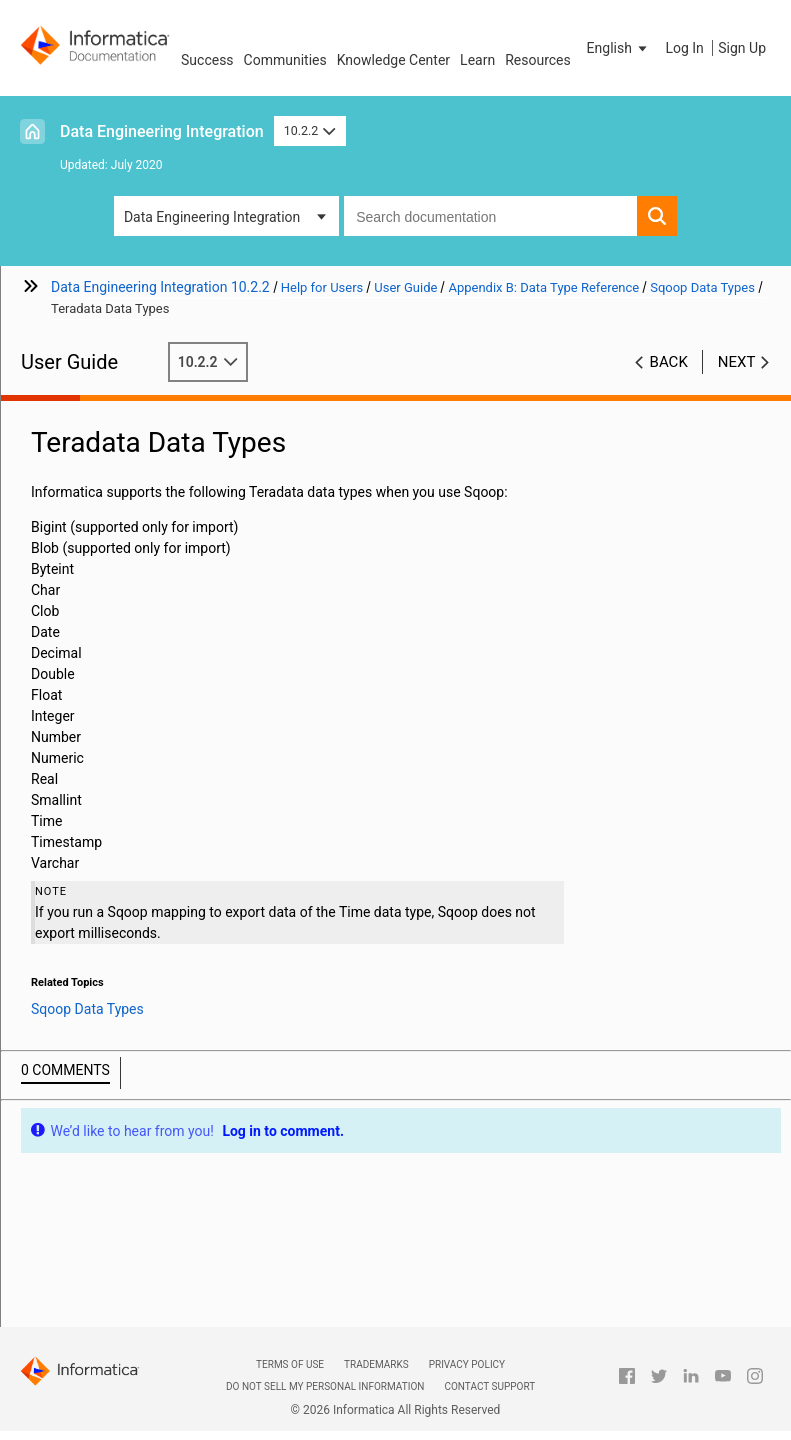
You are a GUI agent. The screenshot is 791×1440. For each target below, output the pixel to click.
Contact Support (489, 1386)
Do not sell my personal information (325, 1386)
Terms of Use (290, 1364)
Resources (538, 60)
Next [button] (737, 362)
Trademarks (376, 1364)
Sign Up (742, 48)
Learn (477, 60)
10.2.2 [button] (310, 130)
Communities (285, 60)
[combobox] (490, 216)
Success (207, 60)
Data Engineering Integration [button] (212, 217)
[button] (619, 48)
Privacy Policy (467, 1364)
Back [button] (669, 362)
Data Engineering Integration (162, 131)
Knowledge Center (393, 60)
